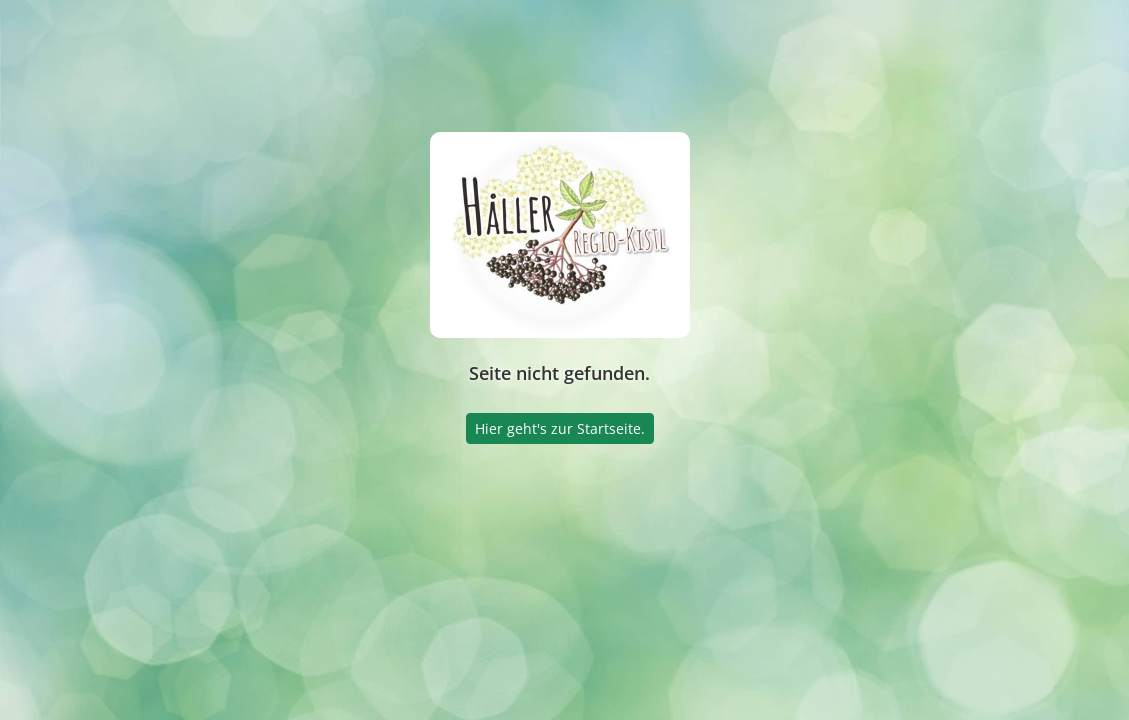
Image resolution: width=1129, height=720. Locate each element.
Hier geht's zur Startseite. (560, 428)
